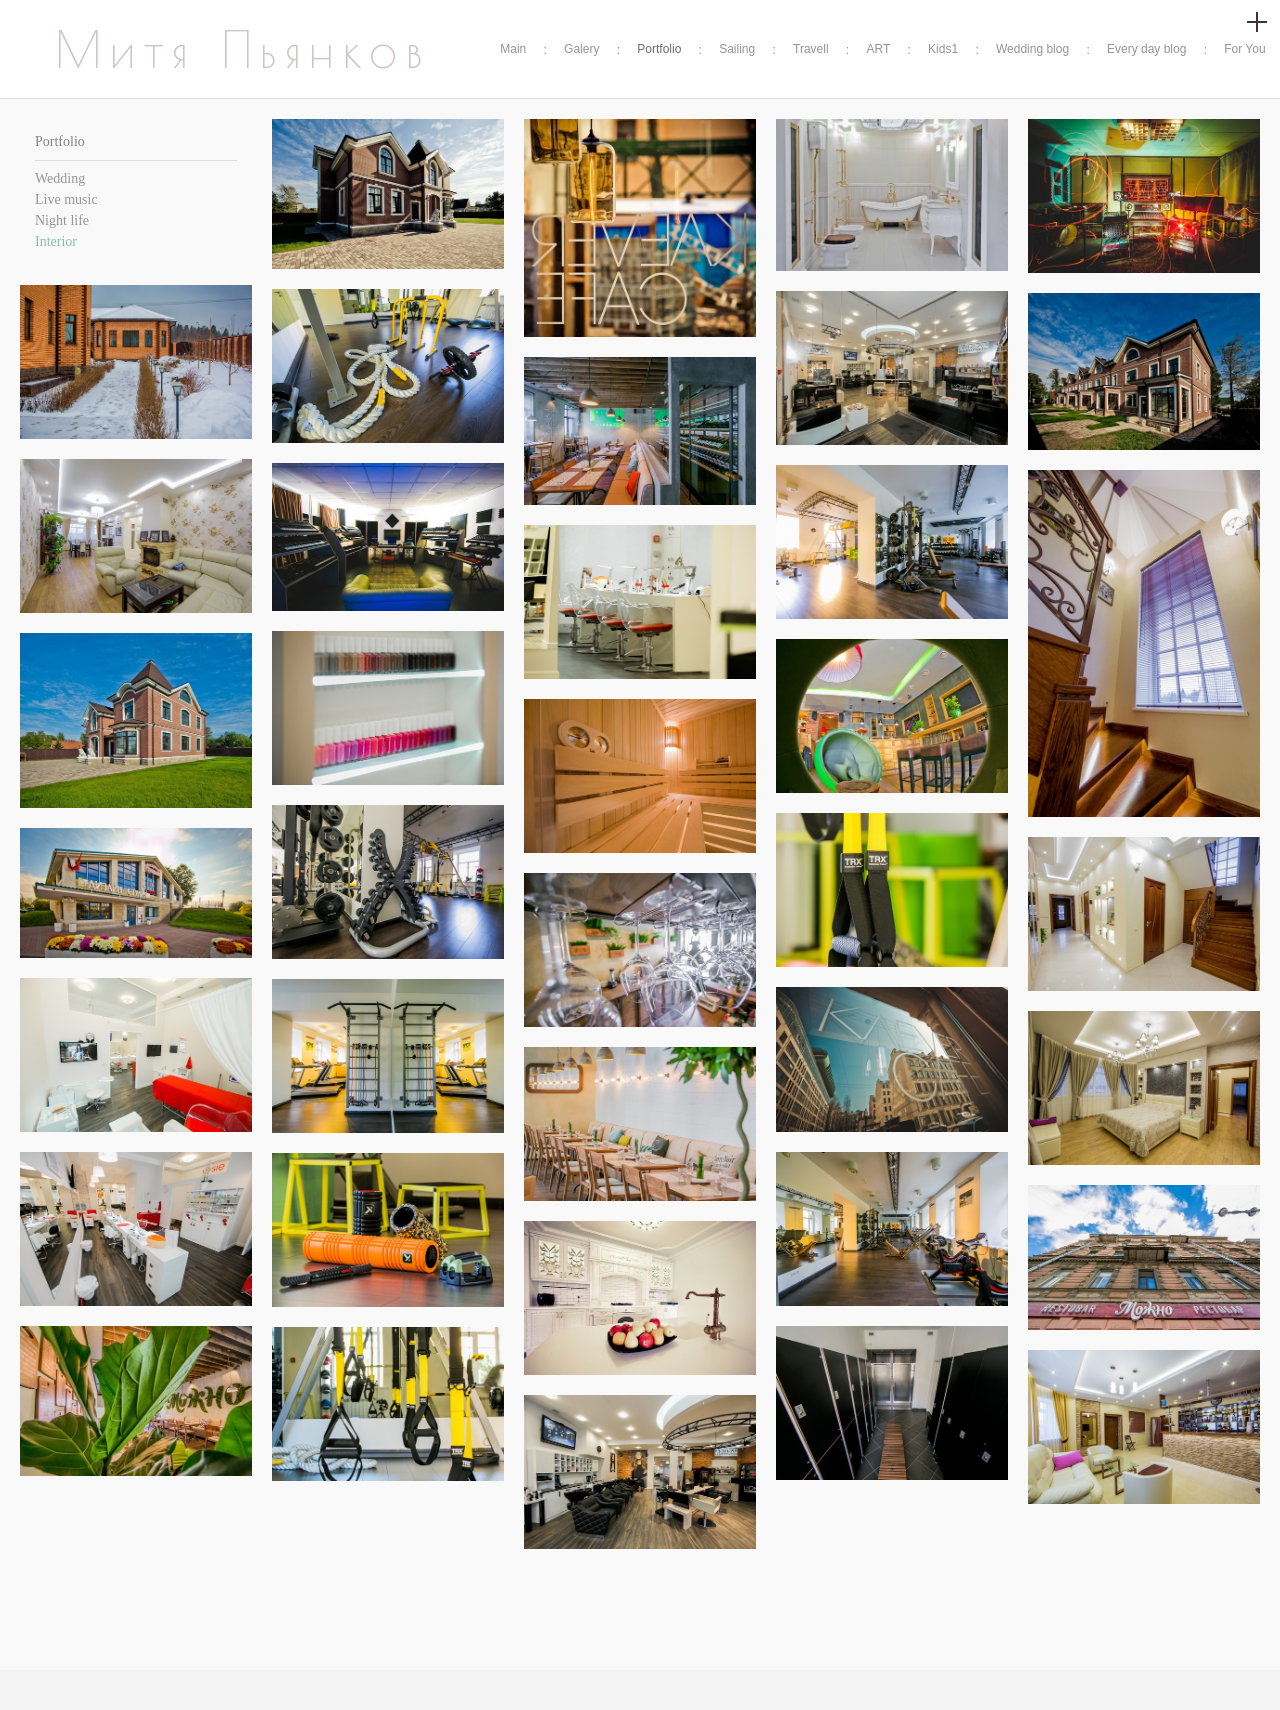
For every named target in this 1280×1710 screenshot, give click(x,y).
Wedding (60, 178)
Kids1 (943, 49)
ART (878, 49)
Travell (811, 49)
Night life (62, 220)
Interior (56, 241)
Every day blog (1146, 49)
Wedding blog (1032, 49)
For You (1244, 49)
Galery (581, 49)
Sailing (737, 49)
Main (513, 49)
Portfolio (659, 49)
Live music (66, 199)
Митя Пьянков (242, 49)
